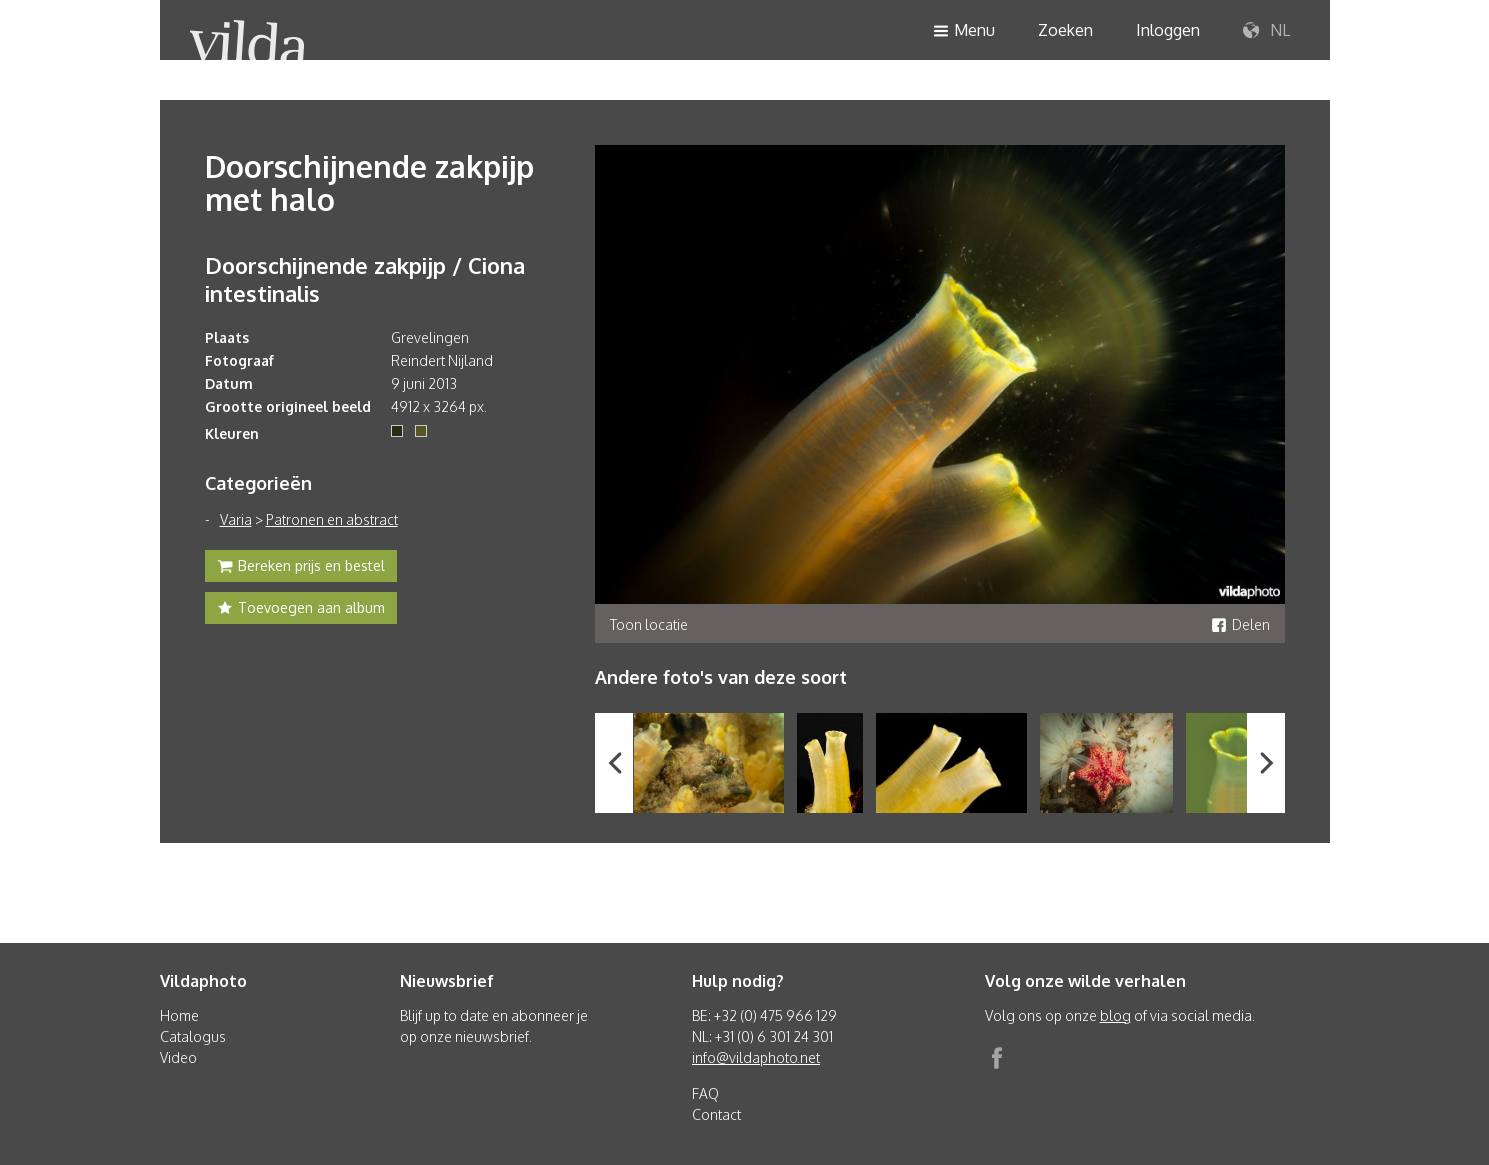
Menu (964, 31)
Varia (236, 519)
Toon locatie (649, 624)
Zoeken (1065, 30)
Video (178, 1057)
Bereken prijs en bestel (301, 568)
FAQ (705, 1093)
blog (1115, 1015)
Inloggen (1168, 30)
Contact (716, 1114)
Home (179, 1015)
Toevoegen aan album (301, 610)
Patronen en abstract (332, 519)
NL (1266, 31)
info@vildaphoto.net (756, 1057)
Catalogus (193, 1036)
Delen (1240, 624)
